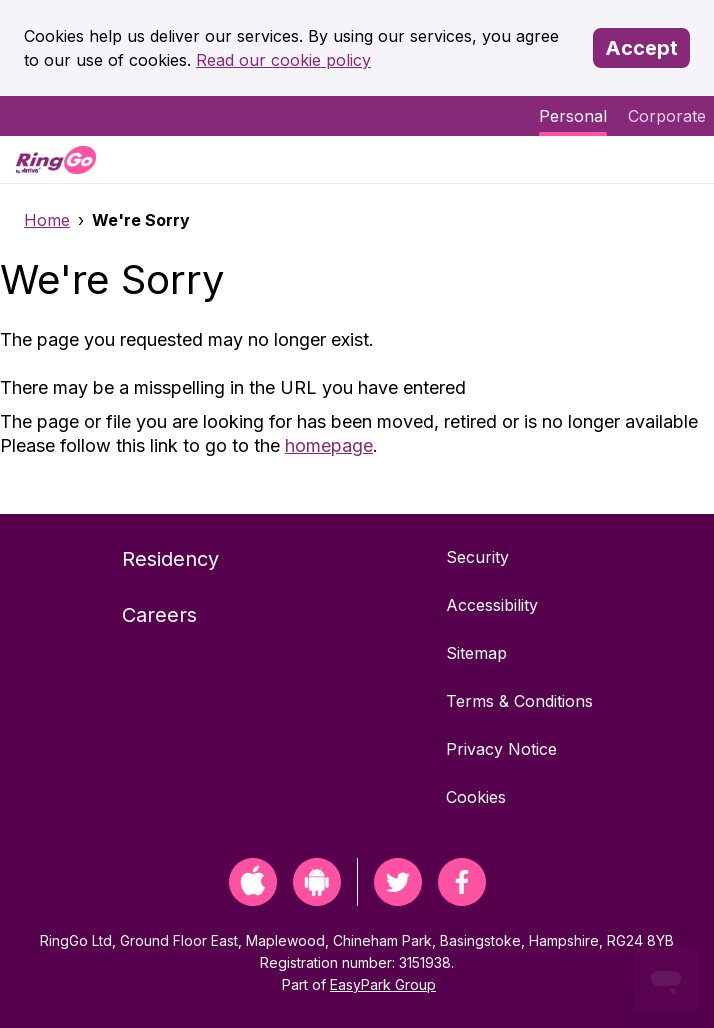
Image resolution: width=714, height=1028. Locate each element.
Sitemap (476, 653)
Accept (641, 48)
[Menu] (682, 159)
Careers (159, 615)
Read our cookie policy (283, 60)
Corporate (667, 116)
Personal (573, 116)
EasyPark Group (383, 984)
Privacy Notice (501, 749)
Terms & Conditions (519, 701)
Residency (170, 559)
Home (47, 220)
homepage (329, 445)
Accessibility (492, 605)
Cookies (476, 797)
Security (477, 557)
